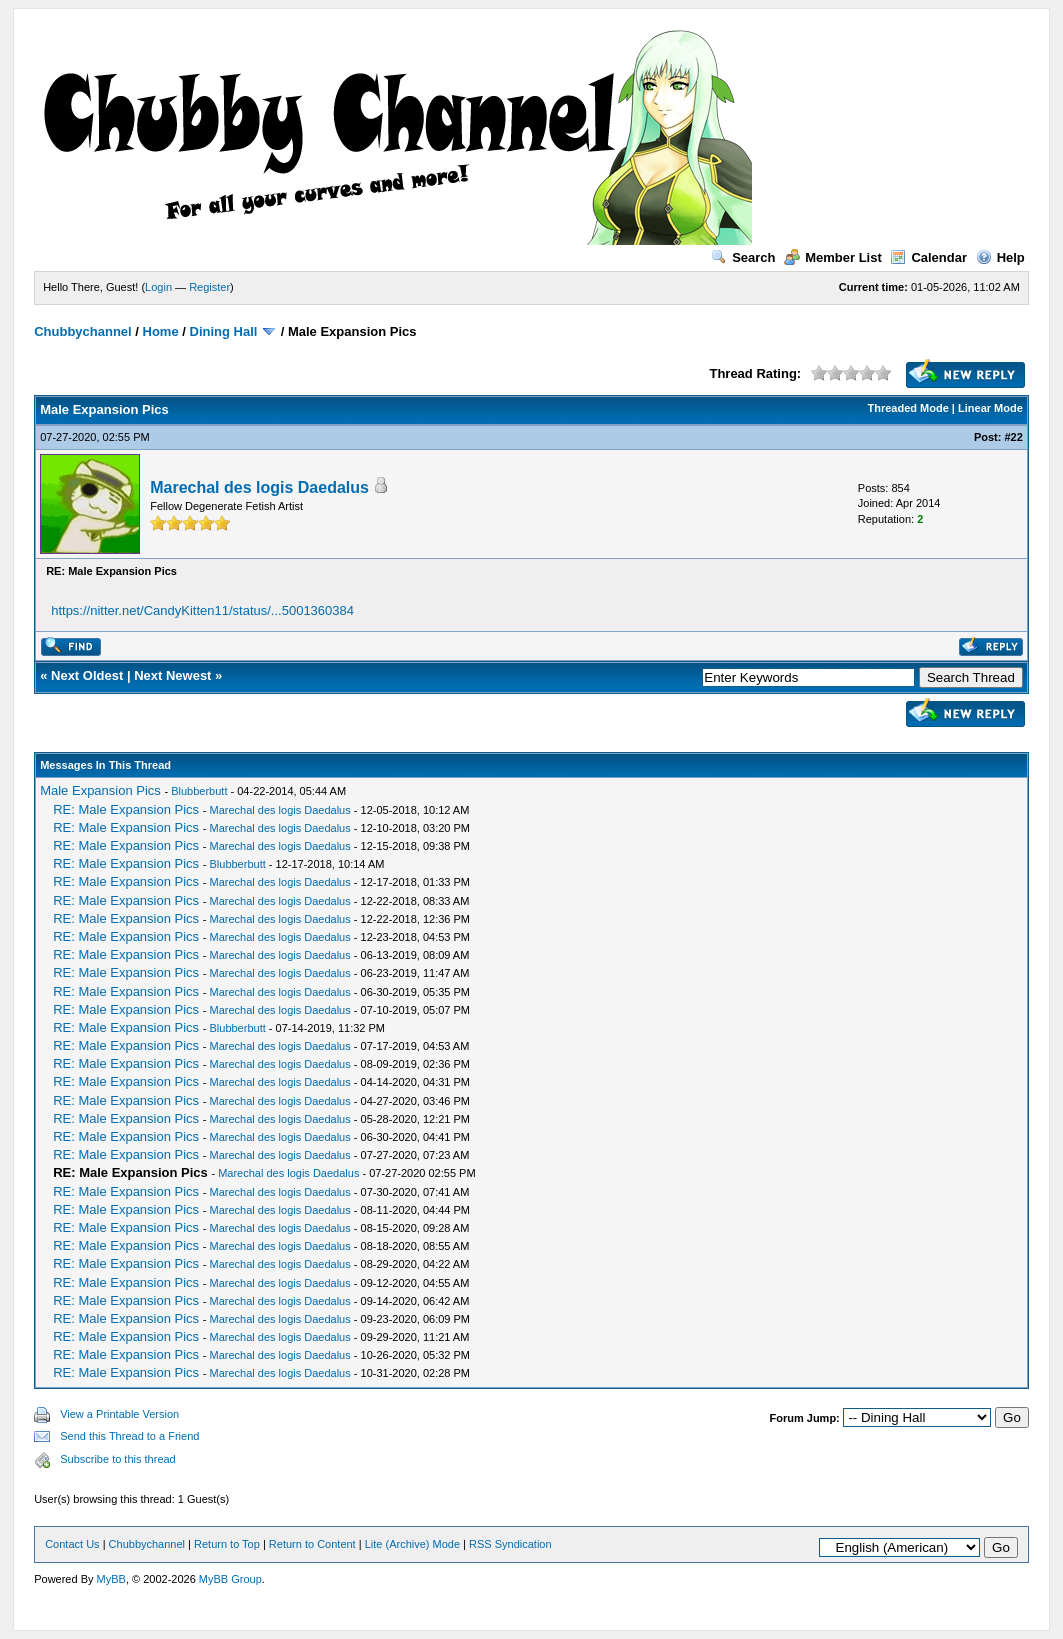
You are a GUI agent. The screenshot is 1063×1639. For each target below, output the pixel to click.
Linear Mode (990, 408)
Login (158, 287)
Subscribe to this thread (118, 1459)
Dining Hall (224, 331)
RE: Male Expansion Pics (126, 809)
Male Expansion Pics (100, 790)
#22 (1013, 437)
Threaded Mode (908, 408)
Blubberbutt (199, 791)
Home (161, 331)
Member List (833, 257)
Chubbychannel (83, 331)
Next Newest (172, 675)
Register (209, 287)
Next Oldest (87, 675)
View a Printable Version (119, 1414)
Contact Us (72, 1544)
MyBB (111, 1579)
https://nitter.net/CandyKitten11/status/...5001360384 (202, 610)
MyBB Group (230, 1579)
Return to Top (227, 1544)
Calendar (928, 257)
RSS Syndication (510, 1544)
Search (743, 257)
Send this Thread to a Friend (129, 1436)
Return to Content (312, 1544)
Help (1000, 257)
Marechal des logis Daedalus (259, 487)
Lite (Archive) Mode (412, 1544)
